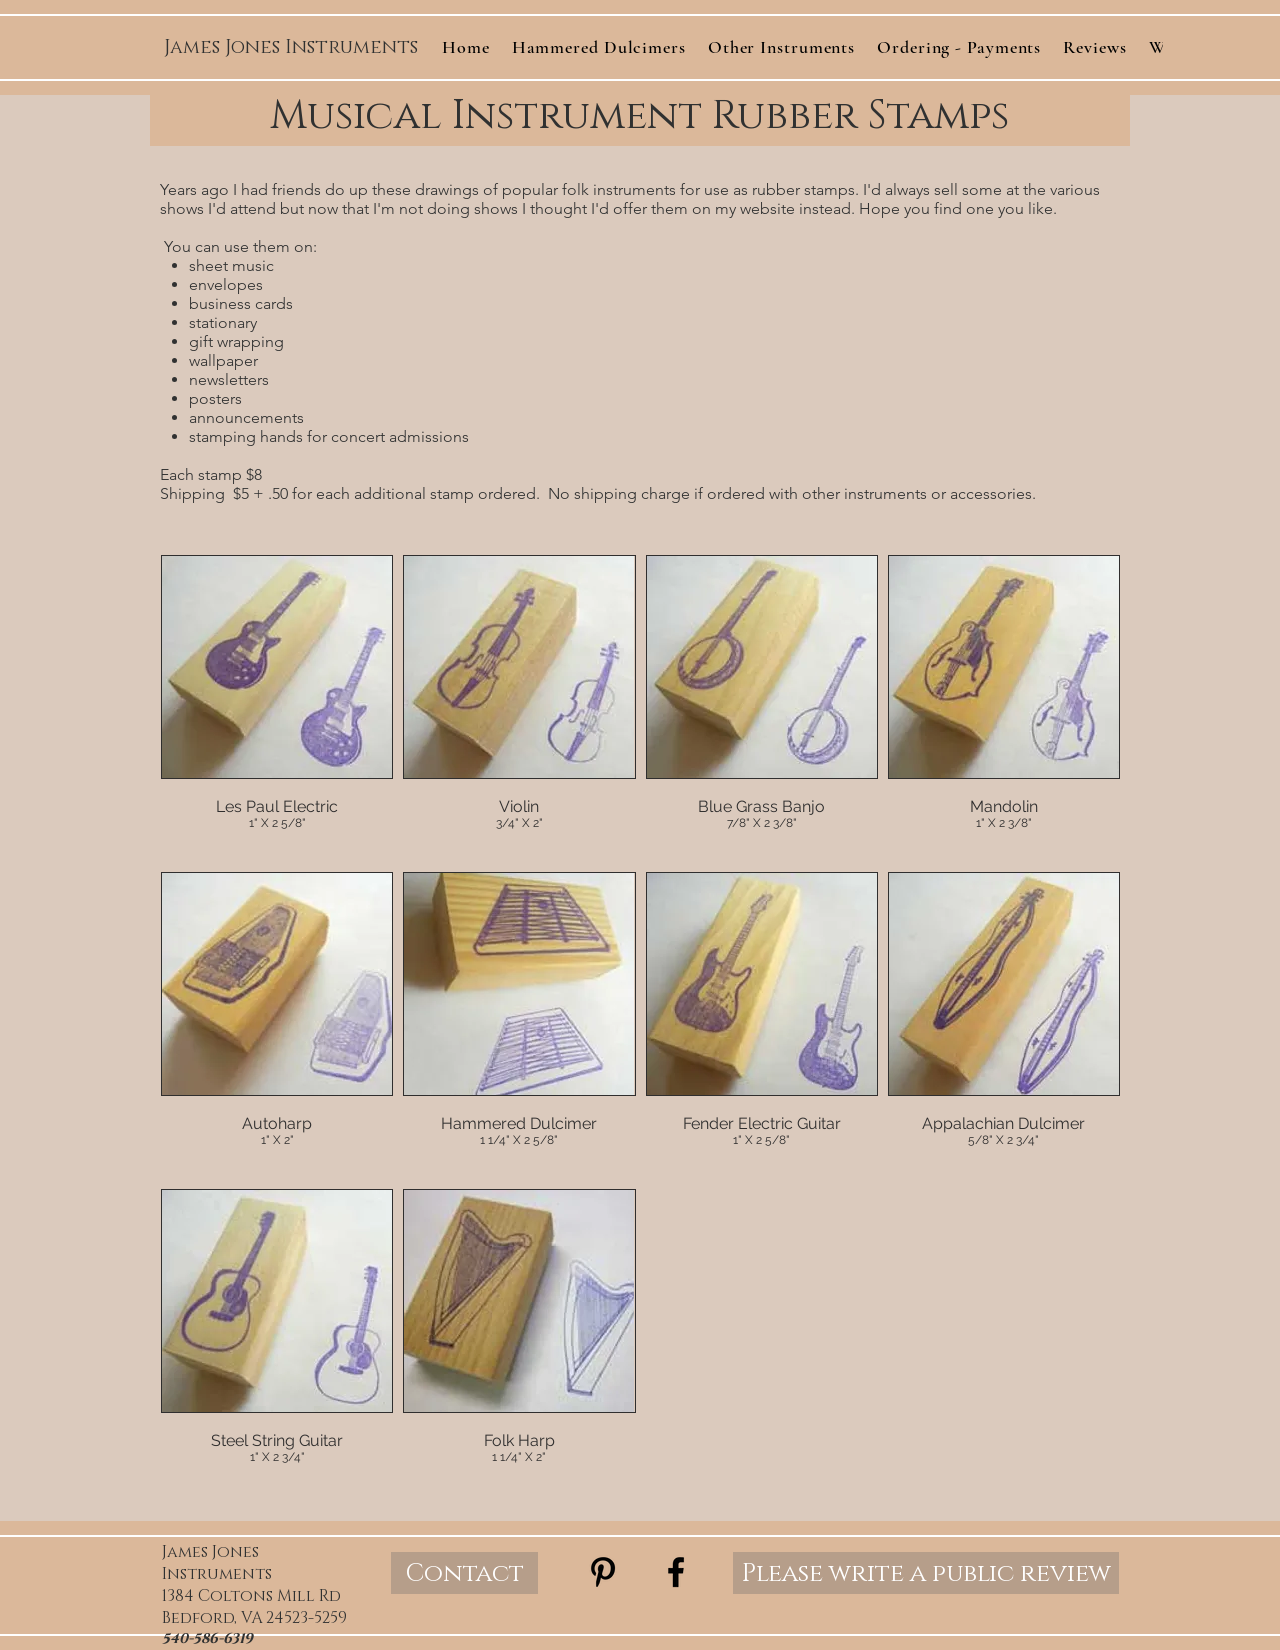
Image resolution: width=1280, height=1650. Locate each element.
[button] (781, 47)
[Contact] (464, 1573)
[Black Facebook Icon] (676, 1572)
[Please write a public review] (926, 1573)
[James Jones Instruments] (291, 48)
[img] (277, 708)
